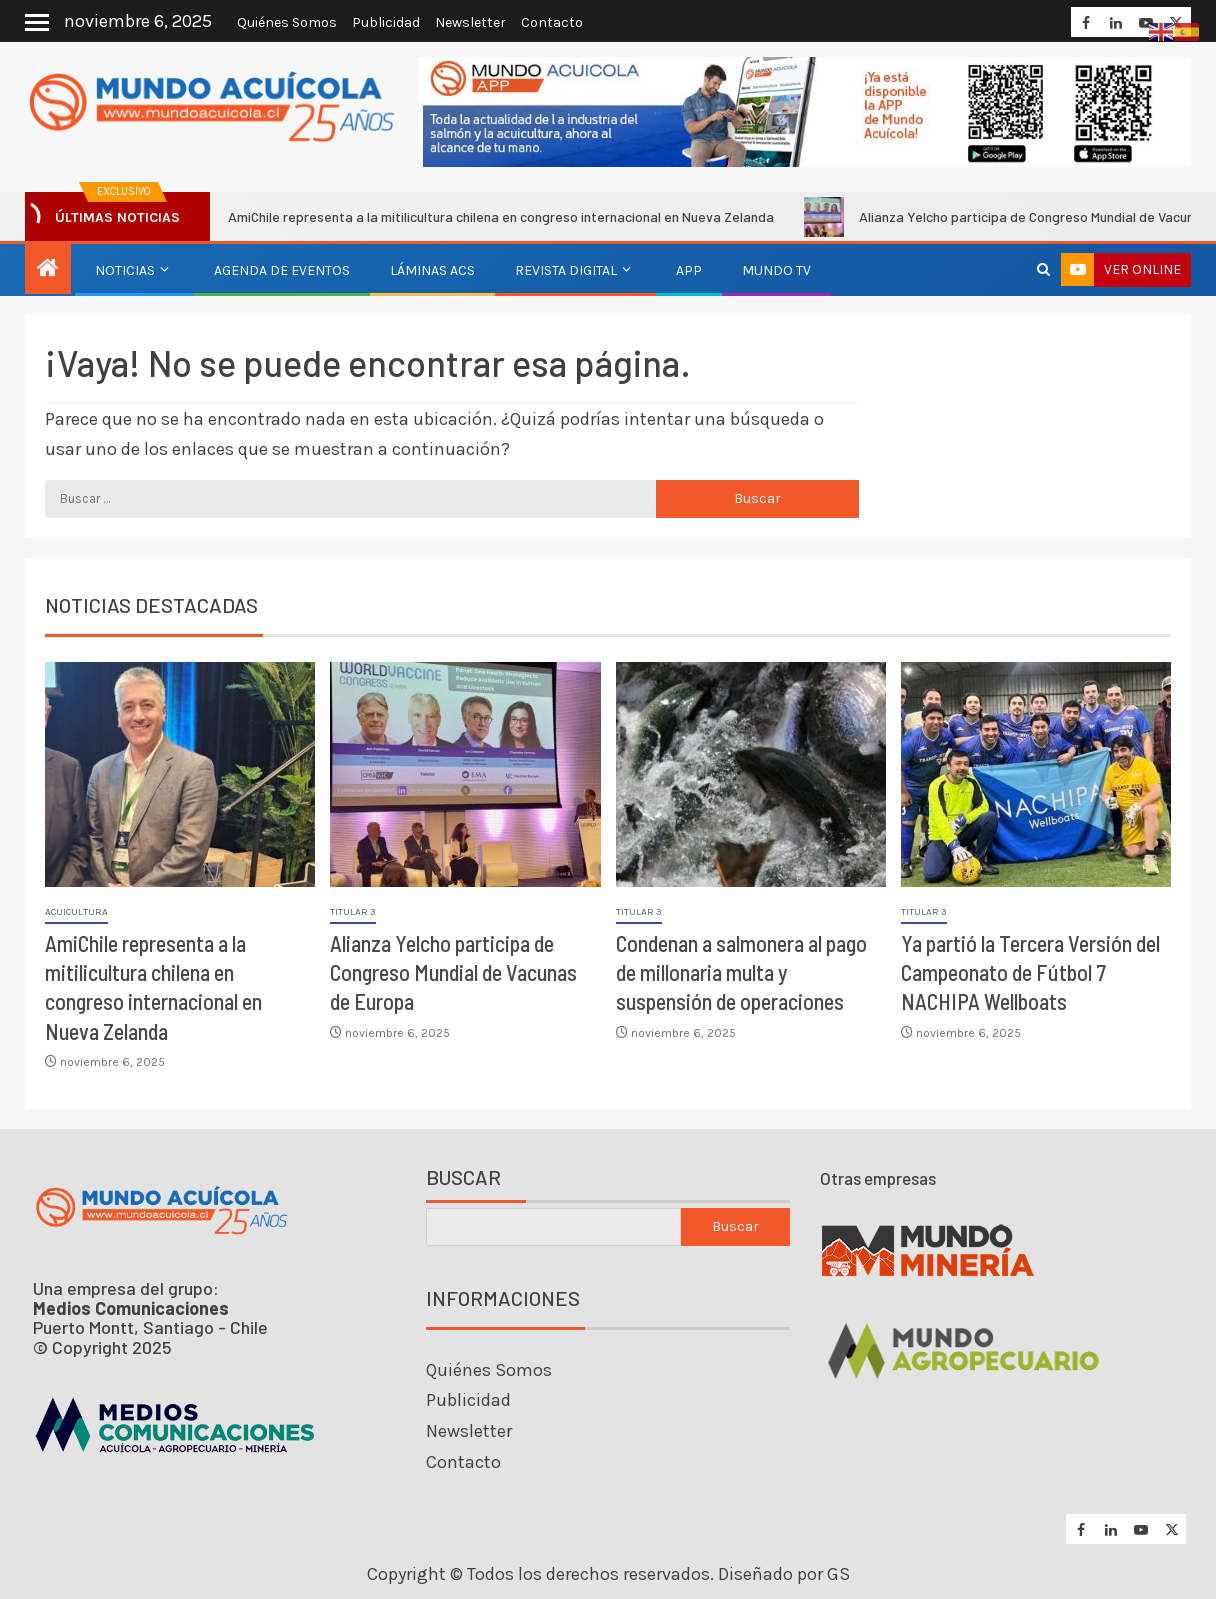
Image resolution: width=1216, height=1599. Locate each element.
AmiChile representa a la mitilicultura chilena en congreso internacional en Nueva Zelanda (488, 217)
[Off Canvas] (37, 22)
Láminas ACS (432, 270)
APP (689, 270)
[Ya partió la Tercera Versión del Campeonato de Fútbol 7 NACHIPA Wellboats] (1036, 774)
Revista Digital (566, 270)
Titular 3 (353, 912)
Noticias (125, 270)
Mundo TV (776, 270)
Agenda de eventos (282, 270)
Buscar (463, 1177)
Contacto (552, 22)
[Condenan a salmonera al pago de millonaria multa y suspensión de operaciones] (751, 774)
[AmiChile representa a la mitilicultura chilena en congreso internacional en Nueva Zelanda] (180, 774)
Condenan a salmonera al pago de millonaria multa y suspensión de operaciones (741, 972)
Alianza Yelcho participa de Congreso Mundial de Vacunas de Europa (453, 972)
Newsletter (470, 22)
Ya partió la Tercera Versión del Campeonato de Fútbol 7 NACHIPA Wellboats (1030, 972)
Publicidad (386, 22)
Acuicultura (76, 912)
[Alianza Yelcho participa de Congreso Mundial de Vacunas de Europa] (465, 774)
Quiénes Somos (287, 22)
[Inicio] (48, 270)
